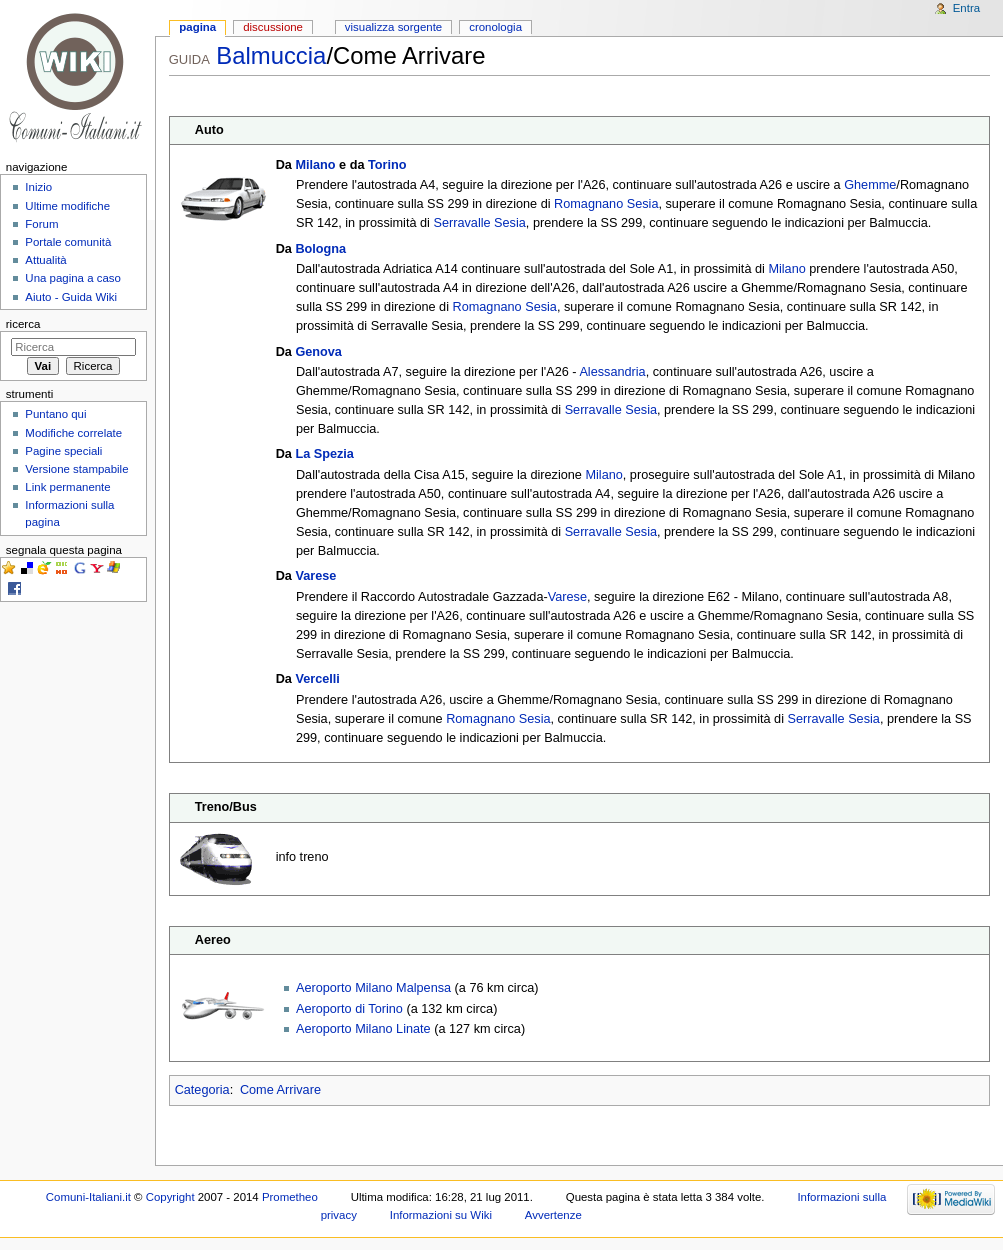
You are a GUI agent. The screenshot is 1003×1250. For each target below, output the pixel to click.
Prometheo (290, 1197)
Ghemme (870, 185)
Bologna (320, 249)
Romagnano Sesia (606, 204)
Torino (387, 165)
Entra (966, 8)
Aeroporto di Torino (349, 1009)
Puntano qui (55, 414)
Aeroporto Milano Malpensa (373, 988)
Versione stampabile (76, 469)
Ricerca (23, 324)
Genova (318, 352)
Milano (315, 165)
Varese (315, 576)
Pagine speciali (63, 451)
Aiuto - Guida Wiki (71, 297)
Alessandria (612, 372)
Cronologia (495, 27)
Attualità (45, 260)
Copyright (170, 1197)
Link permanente (67, 487)
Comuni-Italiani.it (88, 1197)
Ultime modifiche (67, 206)
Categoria (202, 1090)
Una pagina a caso (73, 278)
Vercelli (317, 679)
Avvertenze (553, 1215)
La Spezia (324, 454)
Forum (41, 224)
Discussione (273, 27)
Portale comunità (68, 242)
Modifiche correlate (73, 433)
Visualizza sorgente (393, 27)
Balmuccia (271, 55)
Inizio (38, 187)
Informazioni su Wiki (441, 1215)
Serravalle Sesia (479, 223)
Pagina (197, 27)
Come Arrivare (280, 1090)
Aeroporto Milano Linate (363, 1029)
